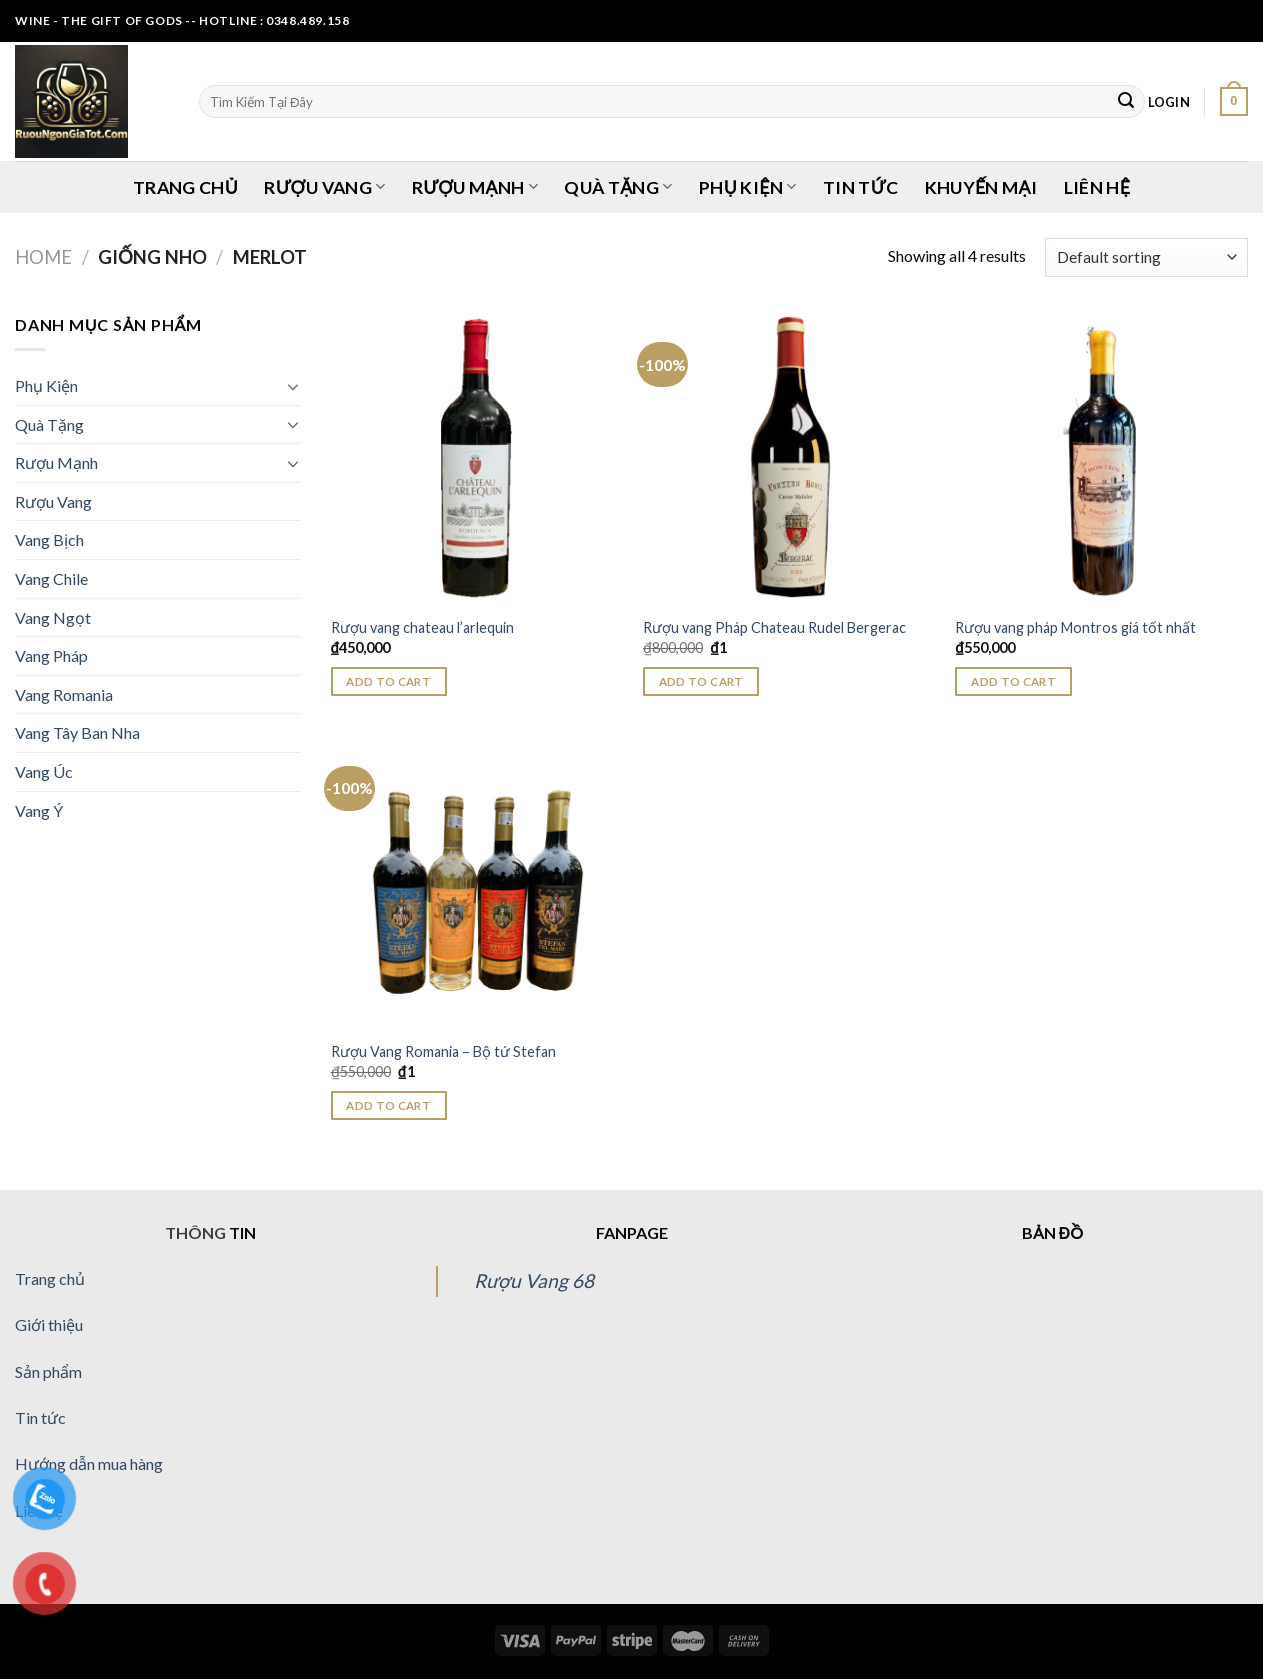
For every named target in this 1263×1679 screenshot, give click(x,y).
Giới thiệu (49, 1324)
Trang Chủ (185, 187)
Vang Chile (51, 578)
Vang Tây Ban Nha (77, 732)
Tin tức (40, 1417)
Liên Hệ (1097, 187)
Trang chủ (50, 1278)
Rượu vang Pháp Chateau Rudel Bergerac (774, 627)
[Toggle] (293, 386)
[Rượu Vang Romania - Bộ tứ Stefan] (477, 882)
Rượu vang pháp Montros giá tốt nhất (1075, 627)
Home (43, 257)
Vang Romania (64, 694)
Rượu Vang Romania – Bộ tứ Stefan (443, 1051)
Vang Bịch (49, 539)
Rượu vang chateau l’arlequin (422, 627)
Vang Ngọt (53, 617)
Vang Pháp (51, 655)
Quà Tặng (618, 187)
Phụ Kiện (747, 187)
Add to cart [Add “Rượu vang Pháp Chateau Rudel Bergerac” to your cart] (701, 681)
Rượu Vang (324, 187)
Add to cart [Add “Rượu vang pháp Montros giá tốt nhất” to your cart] (1013, 681)
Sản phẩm (48, 1371)
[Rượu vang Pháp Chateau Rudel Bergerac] (789, 458)
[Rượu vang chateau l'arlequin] (477, 458)
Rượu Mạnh (475, 187)
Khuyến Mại (981, 187)
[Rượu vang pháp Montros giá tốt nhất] (1101, 458)
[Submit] (1126, 102)
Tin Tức (860, 187)
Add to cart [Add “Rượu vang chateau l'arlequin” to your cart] (388, 681)
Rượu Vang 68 (534, 1280)
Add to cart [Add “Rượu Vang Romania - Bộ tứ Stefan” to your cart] (388, 1105)
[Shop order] (1146, 257)
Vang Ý (39, 810)
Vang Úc (44, 771)
